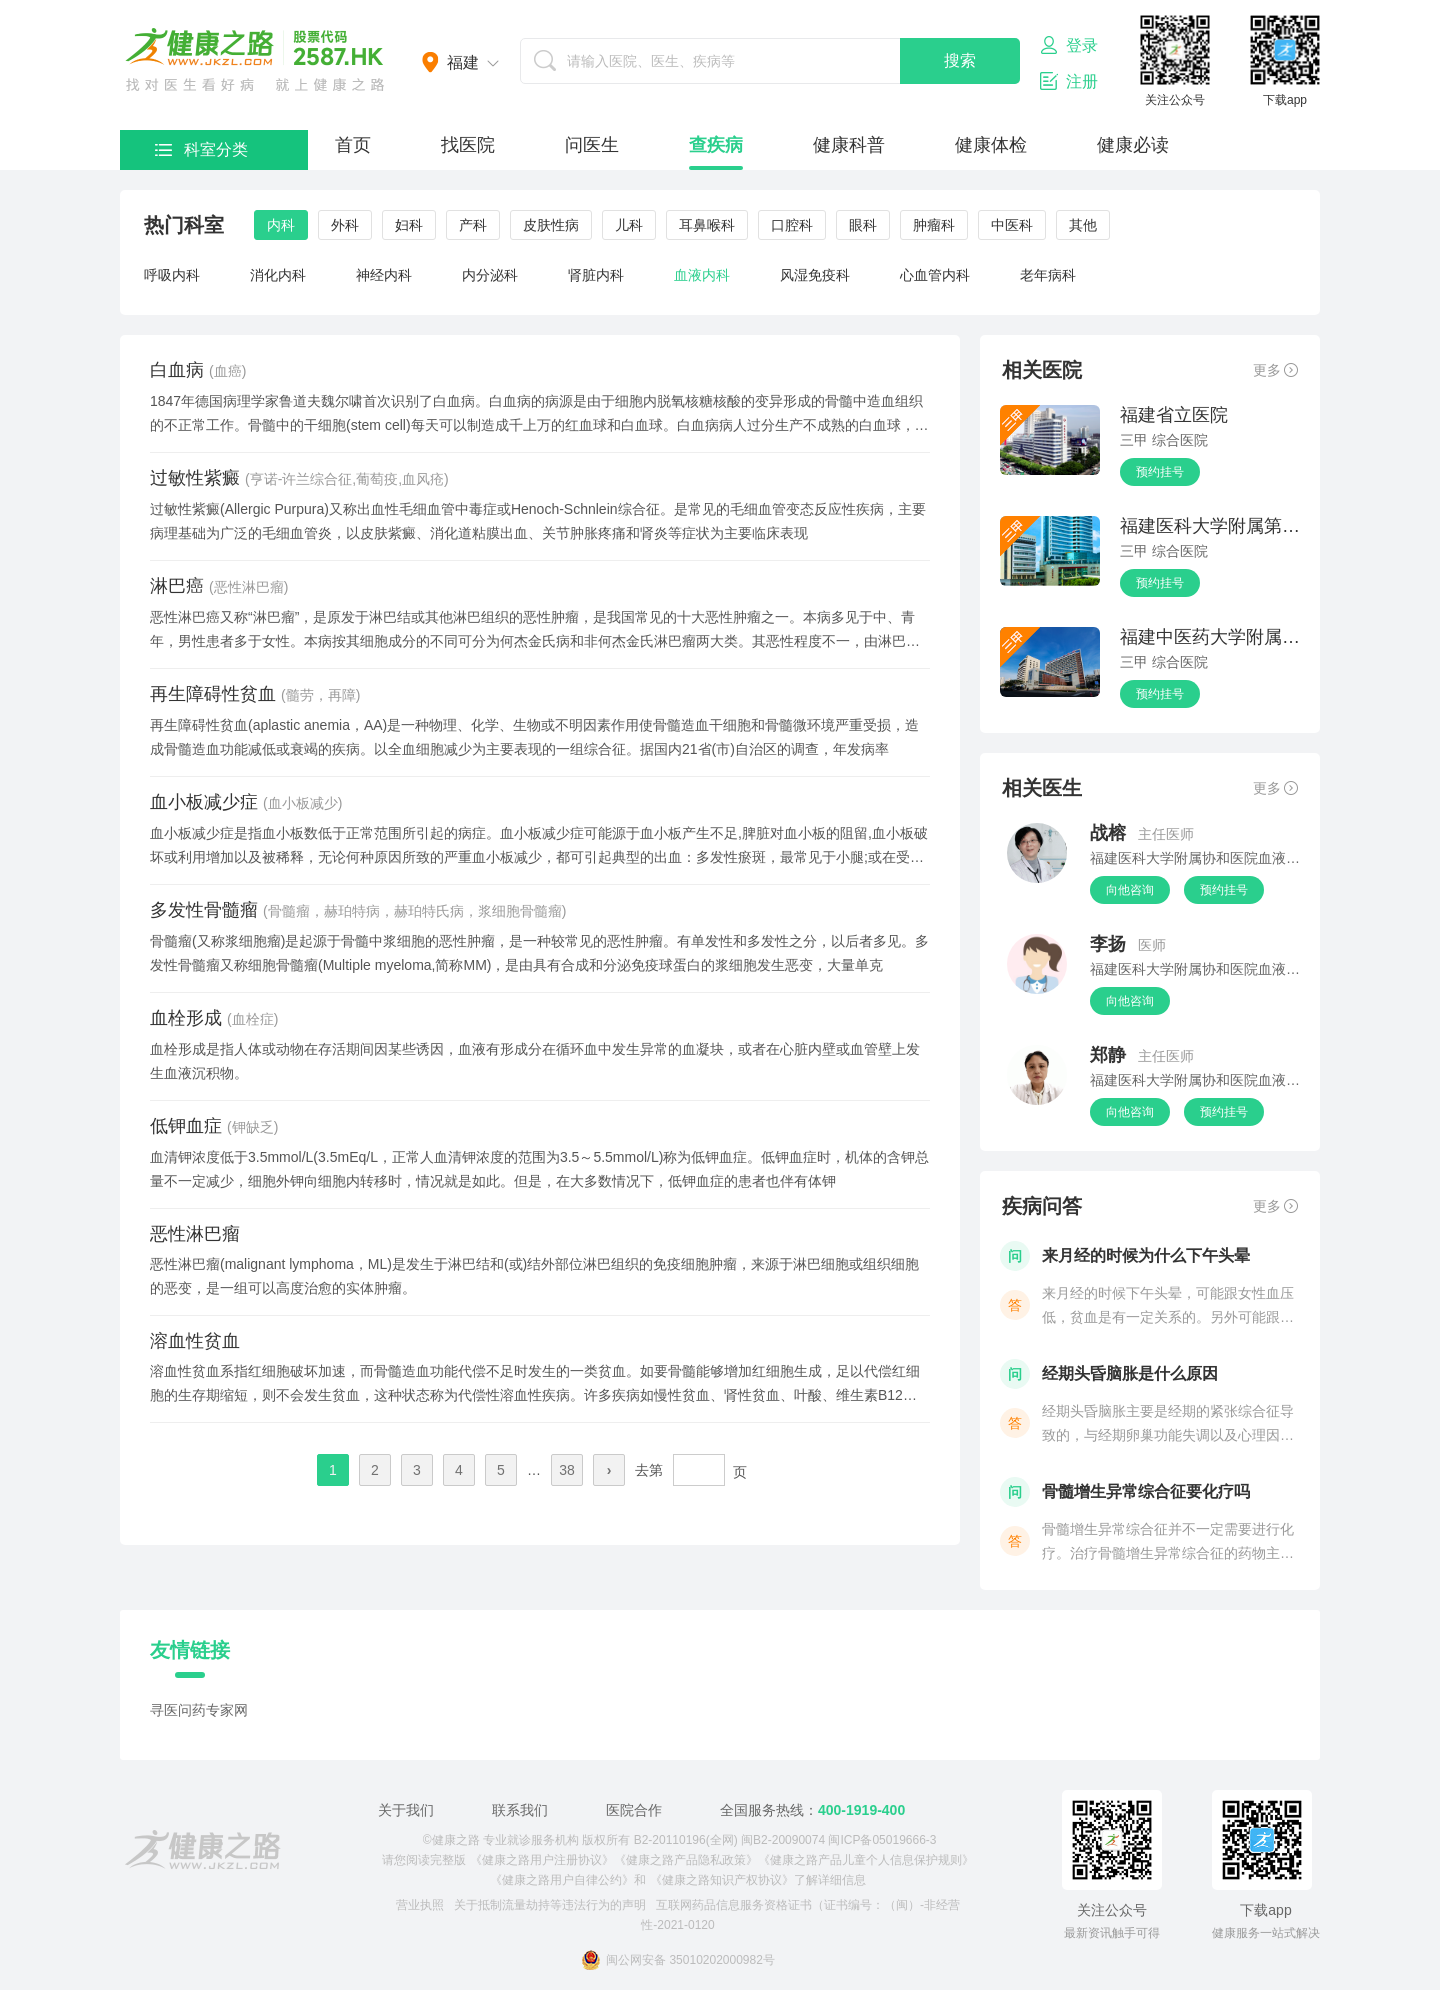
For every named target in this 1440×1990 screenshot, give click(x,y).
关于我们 (406, 1810)
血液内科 (702, 275)
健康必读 (1133, 145)
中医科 (1012, 225)
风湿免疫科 (815, 275)
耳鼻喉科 (707, 225)
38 (567, 1470)
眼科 (863, 225)
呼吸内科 (172, 275)
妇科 (409, 225)
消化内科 (278, 275)
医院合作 (634, 1810)
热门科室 (184, 225)
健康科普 (849, 145)
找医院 (468, 145)
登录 (1069, 45)
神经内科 (384, 275)
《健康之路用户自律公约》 (562, 1880)
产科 (473, 225)
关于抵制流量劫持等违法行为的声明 (550, 1905)
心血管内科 (935, 275)
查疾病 (716, 145)
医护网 (255, 60)
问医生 (592, 145)
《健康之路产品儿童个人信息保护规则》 (866, 1860)
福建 (463, 62)
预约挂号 (1160, 472)
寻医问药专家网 (199, 1710)
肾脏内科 (596, 275)
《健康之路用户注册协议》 (542, 1860)
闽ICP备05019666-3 (882, 1840)
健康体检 (991, 145)
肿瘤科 (934, 225)
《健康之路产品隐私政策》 (686, 1860)
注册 (1069, 81)
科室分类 (201, 149)
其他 (1083, 225)
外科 (345, 225)
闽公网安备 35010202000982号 (678, 1960)
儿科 (629, 225)
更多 (1275, 370)
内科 (281, 225)
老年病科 (1048, 275)
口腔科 (792, 225)
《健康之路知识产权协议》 (722, 1880)
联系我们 (520, 1810)
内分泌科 (490, 275)
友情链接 (190, 1650)
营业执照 (420, 1905)
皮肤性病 (551, 225)
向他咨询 (1130, 890)
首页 (353, 145)
